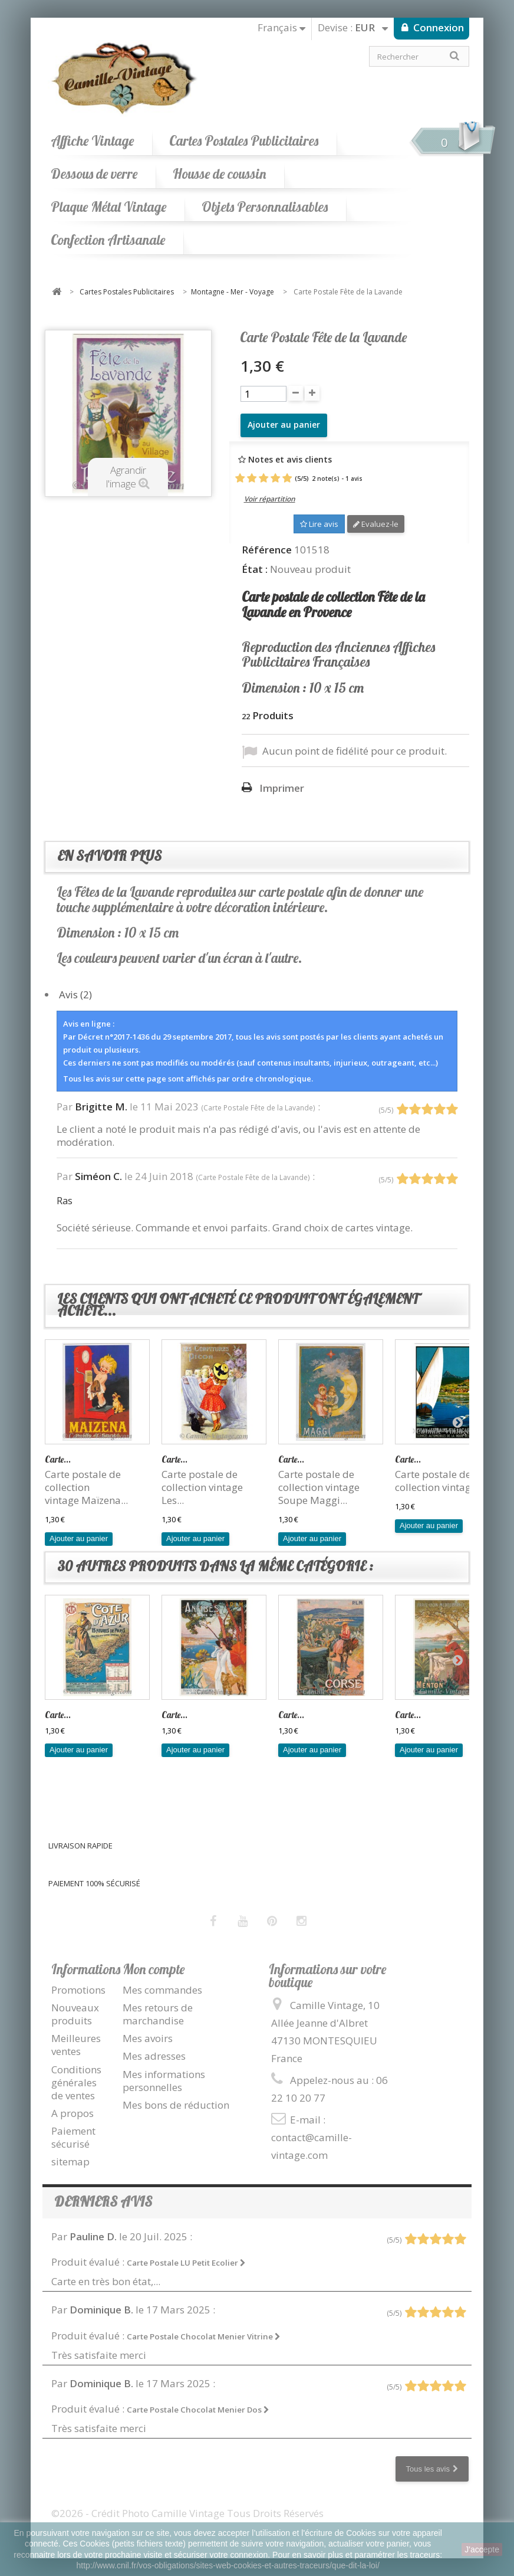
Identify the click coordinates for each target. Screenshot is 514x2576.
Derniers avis (103, 2201)
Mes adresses (154, 2056)
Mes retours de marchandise (158, 2014)
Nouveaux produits (75, 2014)
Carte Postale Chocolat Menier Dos (198, 2409)
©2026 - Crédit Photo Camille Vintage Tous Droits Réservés (187, 2513)
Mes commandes (162, 1990)
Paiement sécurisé (73, 2137)
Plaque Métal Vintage (108, 206)
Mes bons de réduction (176, 2105)
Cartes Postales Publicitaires (243, 140)
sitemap (70, 2161)
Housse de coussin (219, 173)
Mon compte (153, 1969)
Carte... (58, 1459)
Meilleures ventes (76, 2044)
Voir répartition (269, 499)
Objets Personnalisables (265, 206)
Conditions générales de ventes (76, 2082)
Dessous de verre (94, 173)
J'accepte (481, 2549)
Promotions (78, 1990)
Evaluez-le (375, 524)
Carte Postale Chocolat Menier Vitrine (204, 2336)
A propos (72, 2113)
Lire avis (319, 524)
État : (255, 569)
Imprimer (281, 788)
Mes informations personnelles (164, 2080)
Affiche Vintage (92, 140)
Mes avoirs (148, 2038)
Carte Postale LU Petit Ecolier (186, 2262)
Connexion (437, 27)
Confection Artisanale (108, 239)
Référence (267, 549)
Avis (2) (75, 994)
